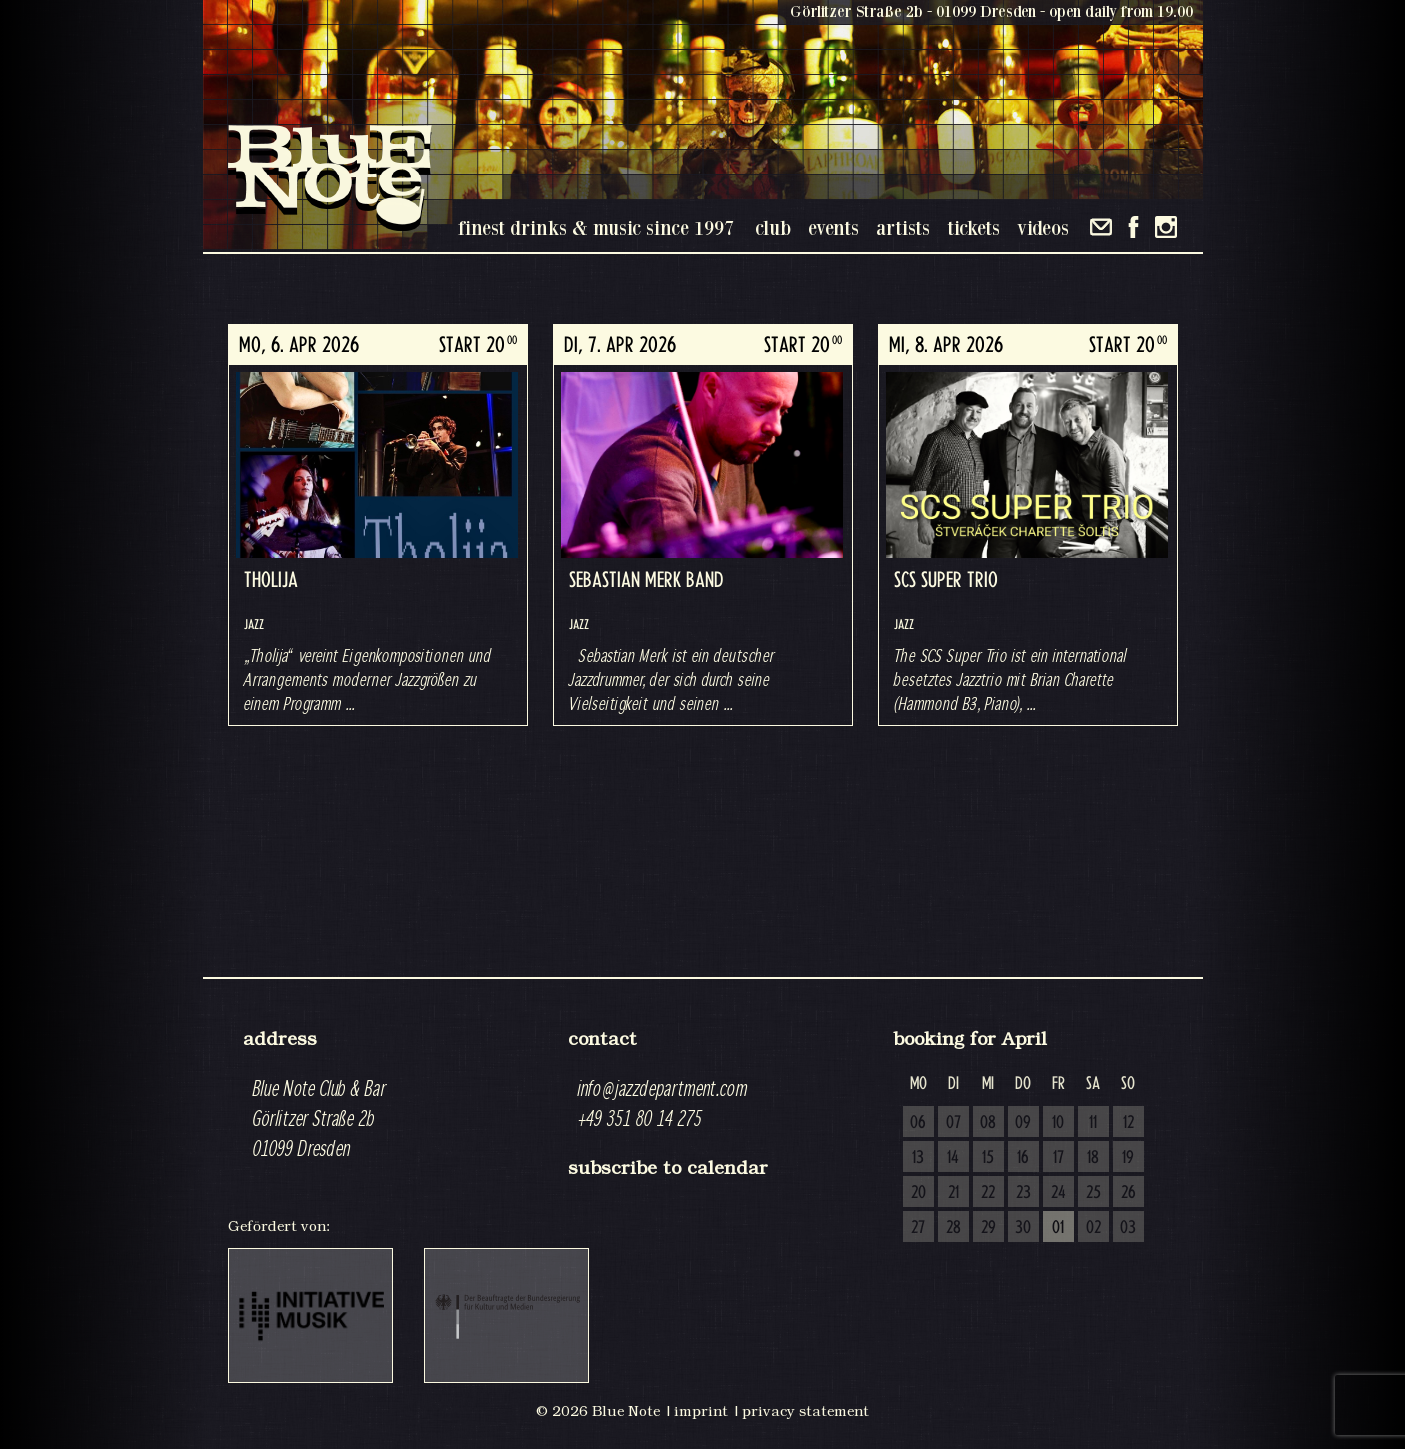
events (833, 227)
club (773, 227)
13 (918, 1158)
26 (1128, 1193)
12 (1128, 1123)
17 (1058, 1158)
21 (953, 1193)
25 (1093, 1193)
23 (1023, 1193)
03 (1128, 1228)
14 (953, 1158)
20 (918, 1193)
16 (1023, 1158)
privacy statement (805, 1411)
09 (1023, 1123)
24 (1058, 1193)
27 (918, 1228)
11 (1093, 1123)
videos (1043, 227)
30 (1023, 1228)
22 (988, 1193)
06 (918, 1123)
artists (903, 227)
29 (988, 1228)
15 (988, 1158)
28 (953, 1228)
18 (1093, 1158)
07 (953, 1123)
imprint (701, 1411)
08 (988, 1123)
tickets (973, 227)
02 (1093, 1228)
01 (1058, 1228)
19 (1128, 1158)
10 (1058, 1123)
